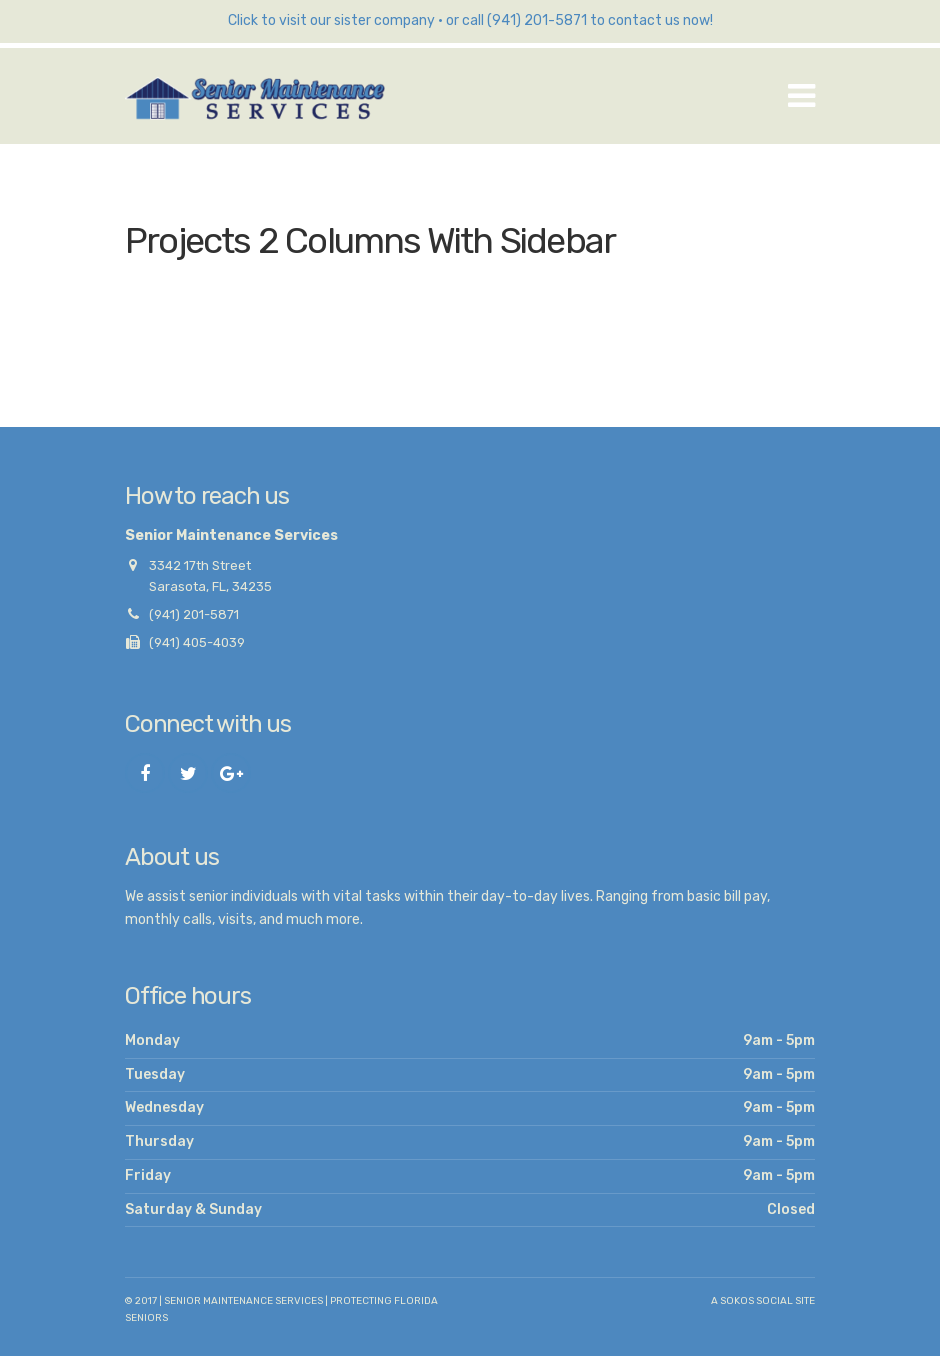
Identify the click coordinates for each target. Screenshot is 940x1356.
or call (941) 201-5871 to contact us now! (579, 20)
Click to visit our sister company (331, 20)
